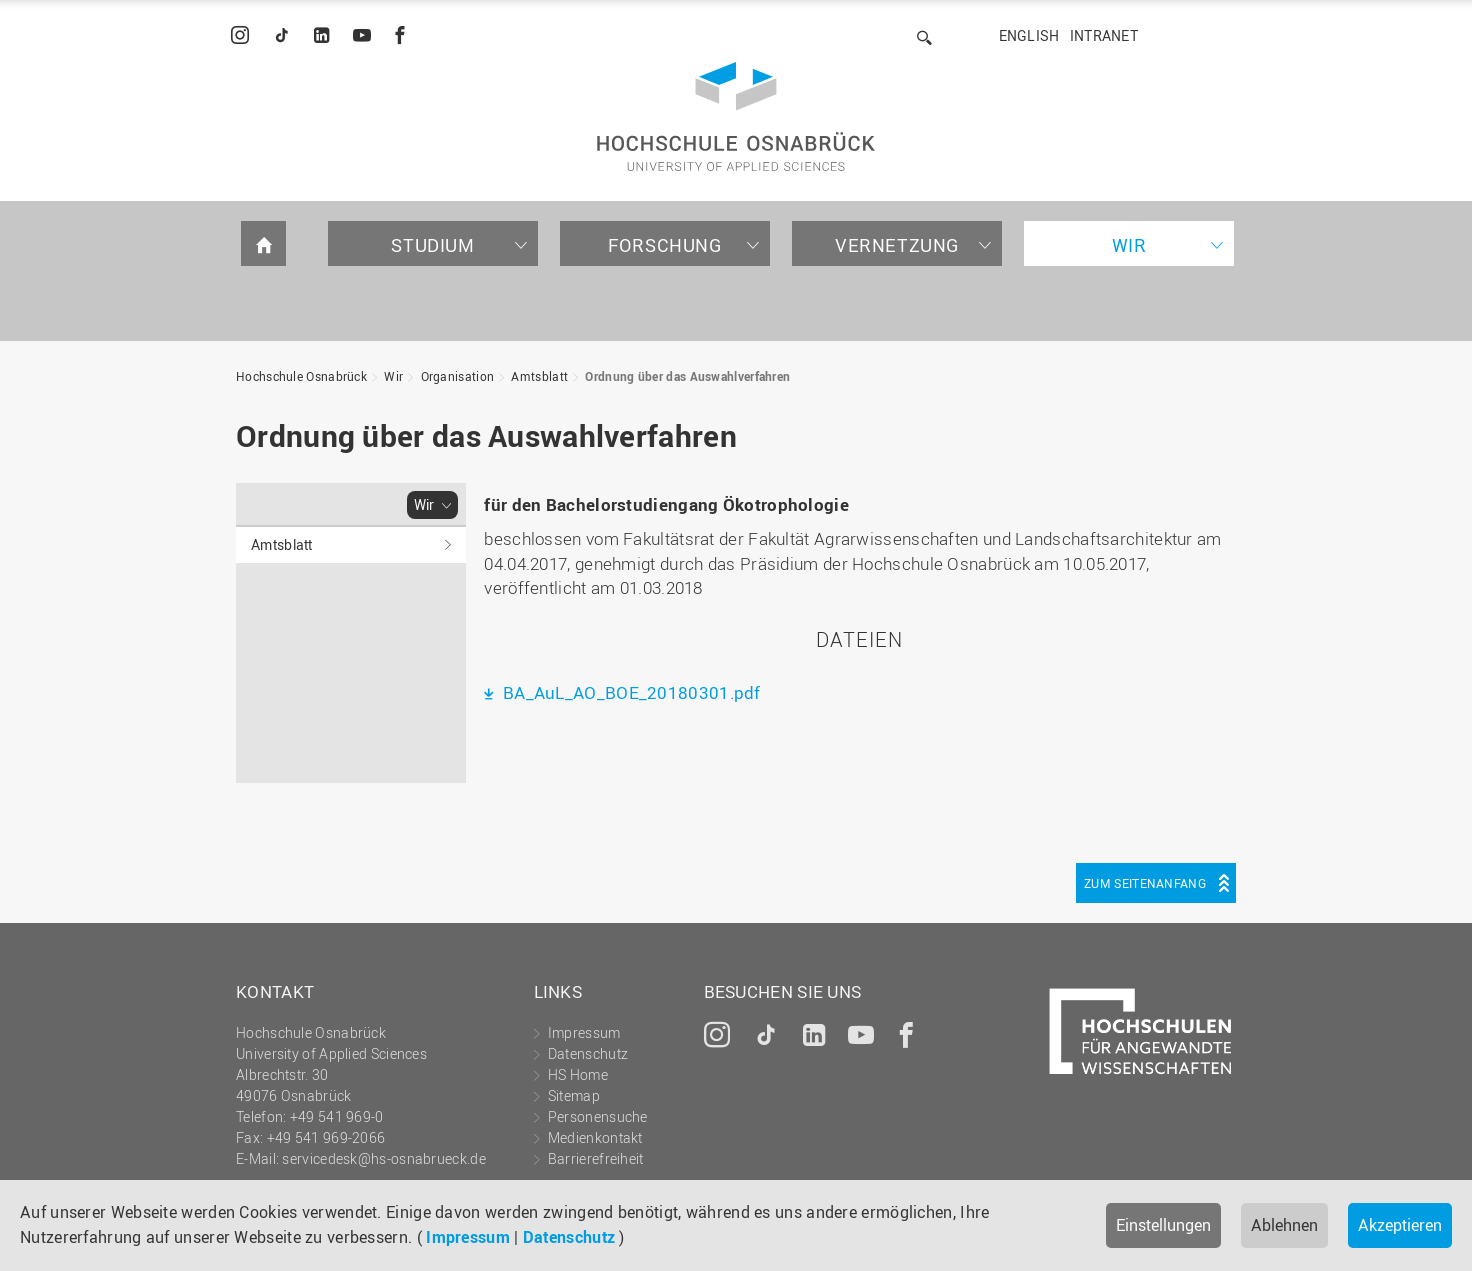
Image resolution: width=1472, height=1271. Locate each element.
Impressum (468, 1237)
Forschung (664, 245)
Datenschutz (569, 1237)
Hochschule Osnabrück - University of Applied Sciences (736, 116)
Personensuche (598, 1116)
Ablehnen (1284, 1225)
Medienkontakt (595, 1137)
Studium (432, 245)
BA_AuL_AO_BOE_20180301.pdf (630, 692)
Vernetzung (897, 245)
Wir (1129, 245)
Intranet (1104, 35)
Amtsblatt (539, 376)
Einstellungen (1163, 1225)
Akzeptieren (1400, 1225)
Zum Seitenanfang (1145, 883)
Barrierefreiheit (596, 1158)
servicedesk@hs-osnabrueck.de (383, 1158)
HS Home (578, 1074)
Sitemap (574, 1095)
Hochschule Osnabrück (301, 376)
